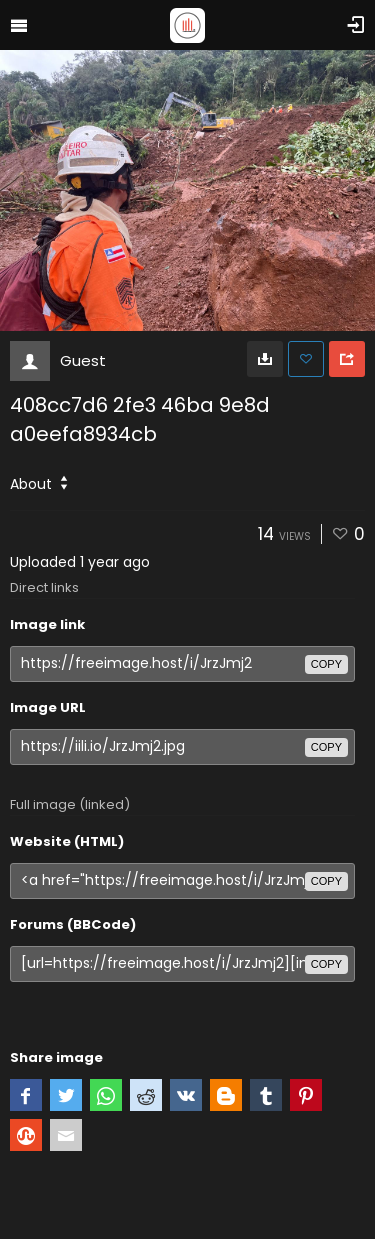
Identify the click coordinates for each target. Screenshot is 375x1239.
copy (326, 664)
